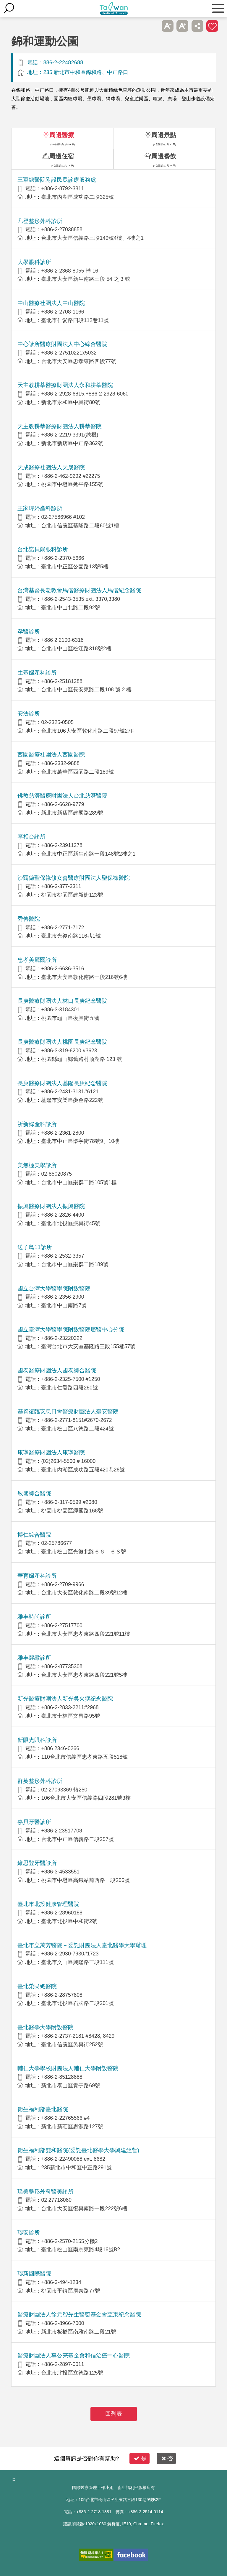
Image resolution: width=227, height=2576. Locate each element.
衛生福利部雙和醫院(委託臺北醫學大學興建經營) (78, 2150)
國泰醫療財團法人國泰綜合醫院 (56, 1370)
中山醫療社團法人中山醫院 (51, 303)
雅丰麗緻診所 (34, 1658)
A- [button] (168, 26)
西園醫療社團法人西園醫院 (51, 755)
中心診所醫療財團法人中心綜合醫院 (62, 344)
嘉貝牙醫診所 (34, 1822)
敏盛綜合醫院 (34, 1493)
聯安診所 (28, 2232)
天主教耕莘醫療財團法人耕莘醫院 (59, 426)
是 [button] (140, 2458)
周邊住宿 (61, 156)
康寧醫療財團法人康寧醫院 (51, 1452)
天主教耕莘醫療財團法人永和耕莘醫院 (65, 385)
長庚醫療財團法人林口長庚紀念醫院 (62, 1001)
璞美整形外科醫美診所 (45, 2191)
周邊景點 (163, 135)
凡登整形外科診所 (39, 221)
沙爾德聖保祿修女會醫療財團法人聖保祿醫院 (73, 878)
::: (13, 2479)
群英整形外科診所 (39, 1781)
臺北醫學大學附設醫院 (45, 2027)
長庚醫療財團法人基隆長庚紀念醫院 (62, 1083)
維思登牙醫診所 (37, 1863)
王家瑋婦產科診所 (39, 508)
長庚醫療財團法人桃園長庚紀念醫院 (62, 1042)
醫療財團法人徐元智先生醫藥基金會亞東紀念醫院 (79, 2314)
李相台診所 (31, 836)
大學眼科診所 (34, 262)
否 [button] (167, 2458)
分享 (197, 26)
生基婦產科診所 (37, 673)
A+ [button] (182, 26)
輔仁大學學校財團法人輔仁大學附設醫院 (68, 2068)
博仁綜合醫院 (34, 1535)
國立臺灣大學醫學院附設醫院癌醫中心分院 (70, 1329)
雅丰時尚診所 (34, 1617)
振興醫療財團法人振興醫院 (51, 1206)
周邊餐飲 (163, 156)
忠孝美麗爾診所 (37, 960)
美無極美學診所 (37, 1165)
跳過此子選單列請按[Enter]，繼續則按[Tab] (152, 26)
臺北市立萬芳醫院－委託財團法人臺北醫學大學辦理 (82, 1945)
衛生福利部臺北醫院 (42, 2109)
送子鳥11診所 (34, 1247)
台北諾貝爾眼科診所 (42, 549)
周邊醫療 (61, 135)
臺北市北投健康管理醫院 (48, 1904)
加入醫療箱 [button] (212, 26)
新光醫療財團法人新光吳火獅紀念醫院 (65, 1699)
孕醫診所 (28, 632)
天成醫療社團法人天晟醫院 (51, 467)
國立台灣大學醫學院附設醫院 (53, 1288)
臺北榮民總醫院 (37, 1986)
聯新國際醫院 (34, 2273)
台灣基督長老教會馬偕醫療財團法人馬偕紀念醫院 (79, 590)
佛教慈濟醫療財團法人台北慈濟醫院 (62, 796)
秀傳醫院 (28, 919)
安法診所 (28, 714)
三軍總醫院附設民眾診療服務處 (56, 180)
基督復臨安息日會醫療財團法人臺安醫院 (68, 1411)
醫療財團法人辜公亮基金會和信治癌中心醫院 (73, 2355)
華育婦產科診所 (37, 1576)
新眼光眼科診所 (37, 1740)
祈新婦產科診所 (37, 1124)
